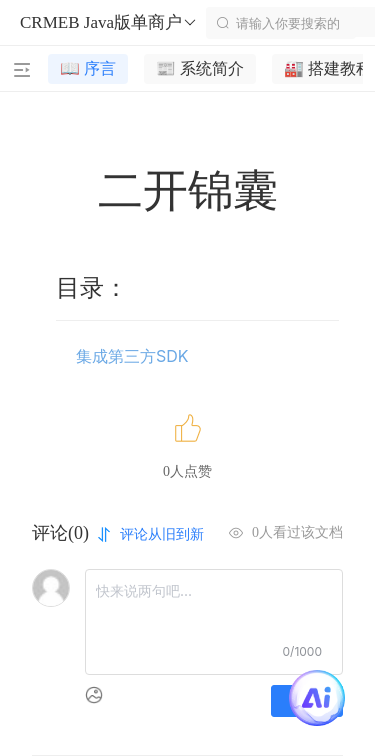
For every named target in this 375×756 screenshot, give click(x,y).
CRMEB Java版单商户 (109, 23)
